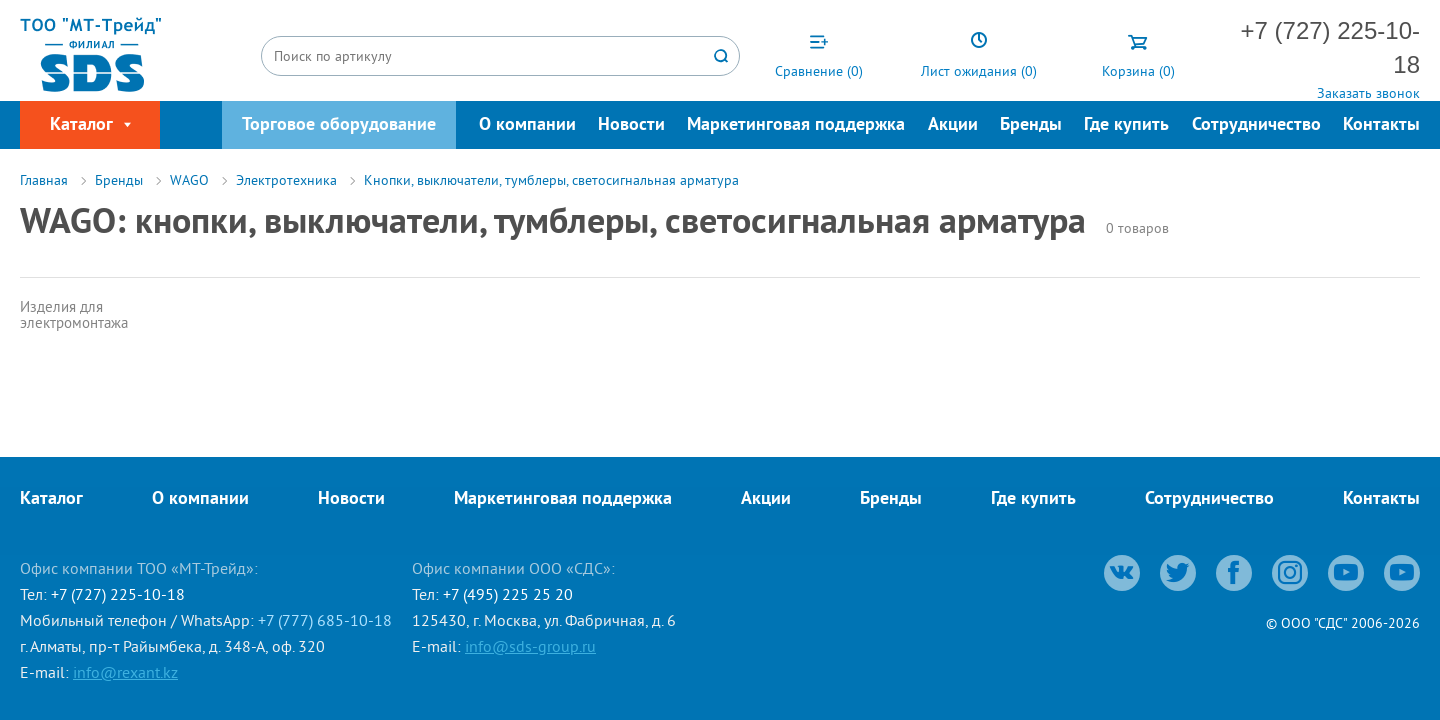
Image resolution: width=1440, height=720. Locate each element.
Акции (953, 125)
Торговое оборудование (339, 125)
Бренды (1031, 125)
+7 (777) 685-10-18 (325, 620)
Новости (631, 125)
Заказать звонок (1368, 93)
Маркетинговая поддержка (796, 125)
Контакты (1381, 125)
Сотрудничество (1256, 125)
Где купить (1126, 125)
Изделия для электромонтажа (74, 315)
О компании (527, 125)
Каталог (51, 499)
